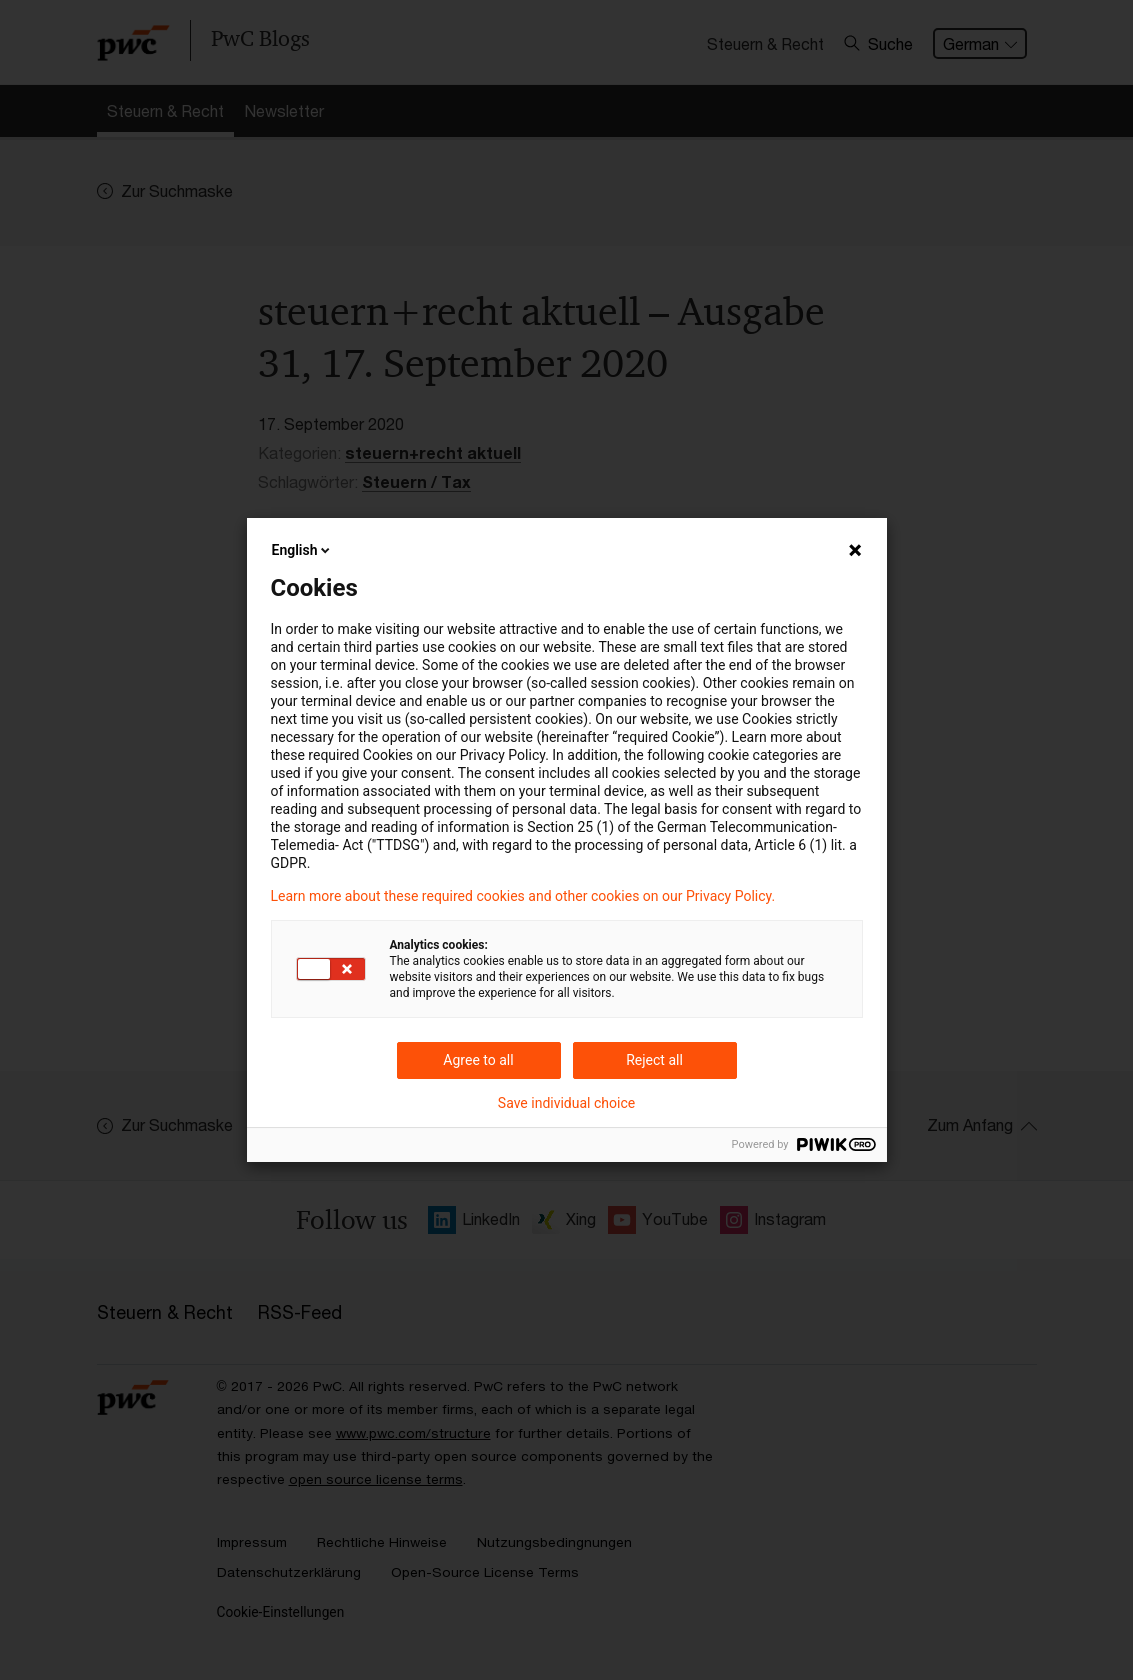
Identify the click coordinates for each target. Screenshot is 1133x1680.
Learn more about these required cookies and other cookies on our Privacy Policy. (523, 896)
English (303, 550)
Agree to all (478, 1060)
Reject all (654, 1060)
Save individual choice (566, 1103)
